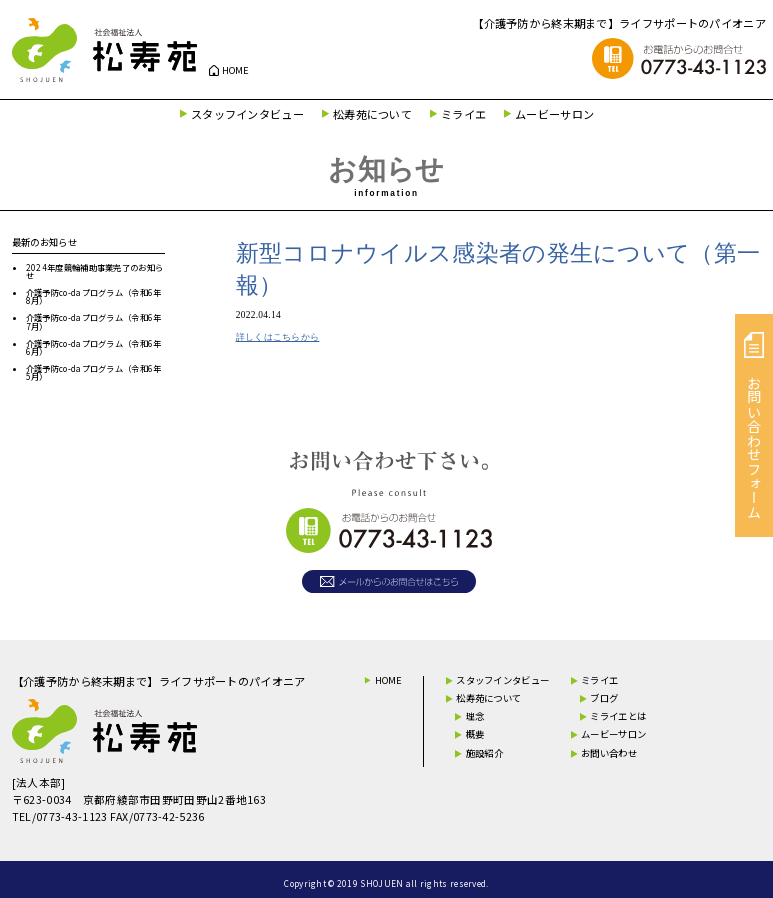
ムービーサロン (554, 114)
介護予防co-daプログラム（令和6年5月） (94, 372)
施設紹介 (484, 753)
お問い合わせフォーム (754, 425)
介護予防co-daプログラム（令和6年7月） (94, 321)
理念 (475, 716)
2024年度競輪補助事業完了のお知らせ (94, 271)
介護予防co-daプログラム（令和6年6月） (94, 347)
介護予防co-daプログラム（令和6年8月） (94, 296)
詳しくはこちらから (278, 337)
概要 (475, 734)
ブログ (604, 698)
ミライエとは (618, 716)
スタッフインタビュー (247, 114)
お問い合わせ (609, 753)
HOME (236, 70)
